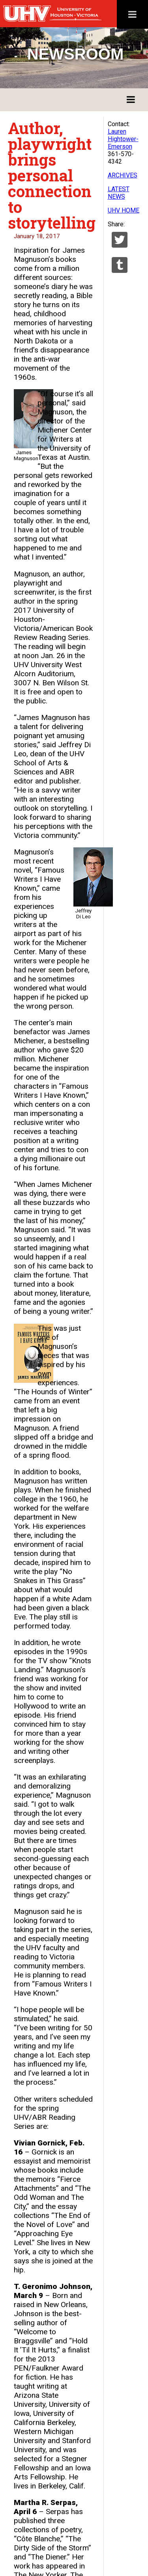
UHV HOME (123, 210)
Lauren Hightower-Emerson (123, 139)
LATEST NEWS (118, 192)
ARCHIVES (122, 175)
